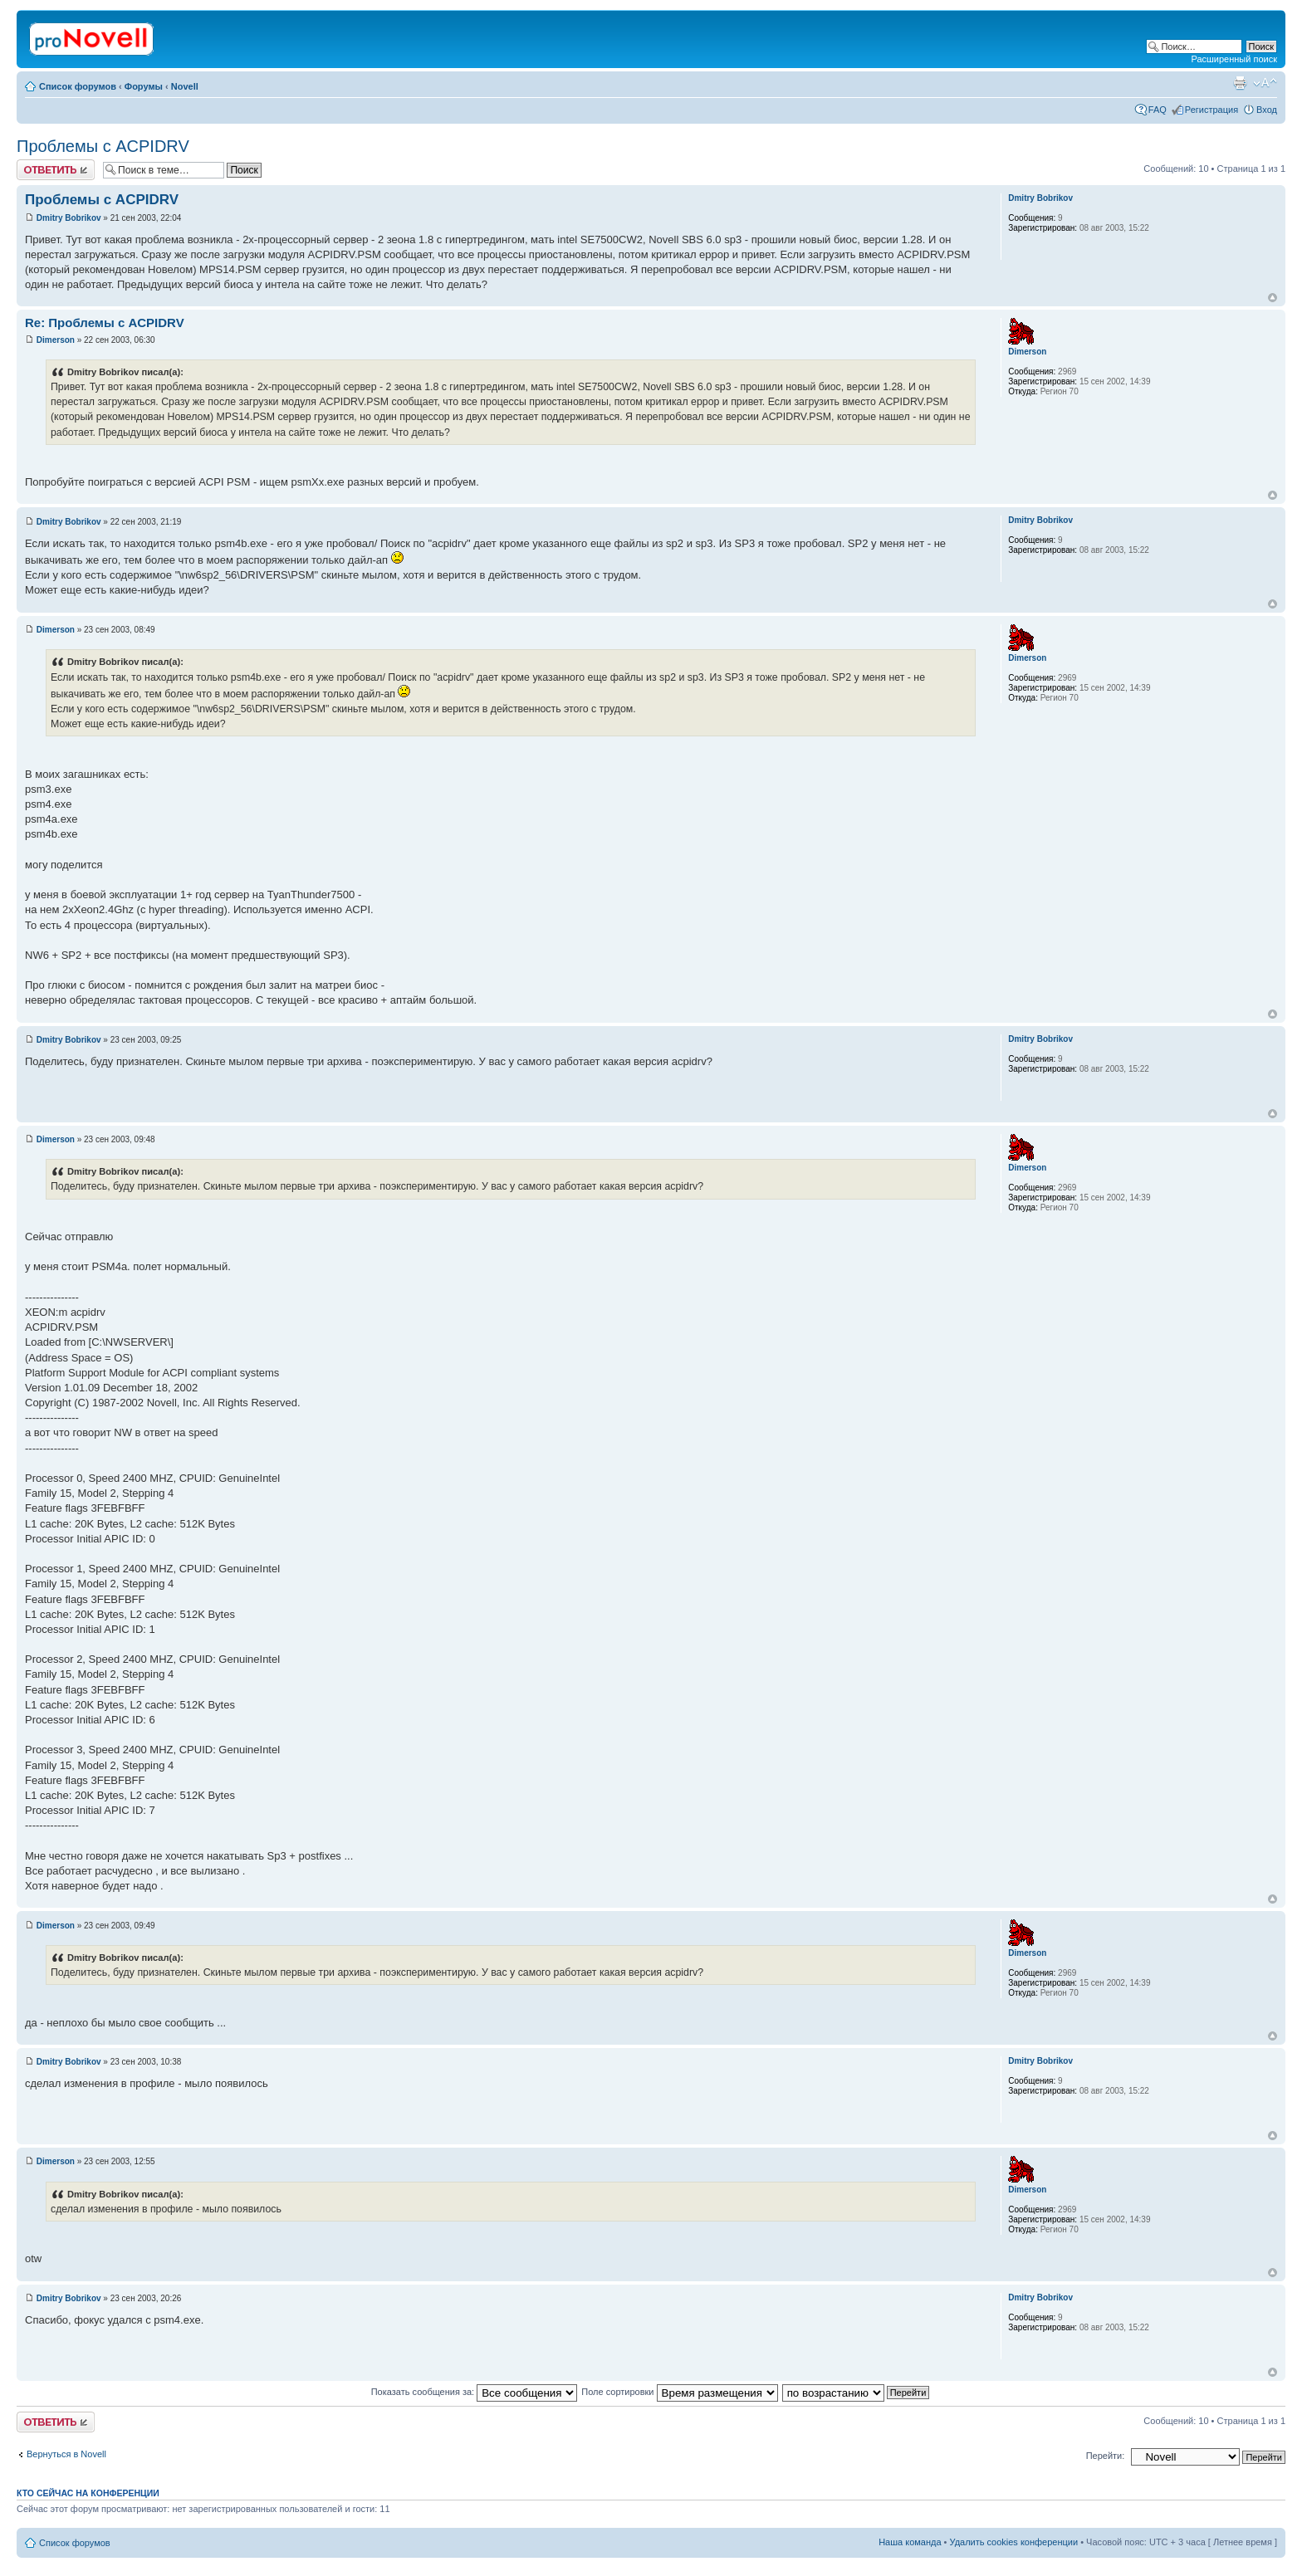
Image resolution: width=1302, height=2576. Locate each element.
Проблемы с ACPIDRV (103, 146)
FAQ (1157, 110)
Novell (184, 86)
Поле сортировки (679, 2392)
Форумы (144, 86)
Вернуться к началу (1272, 297)
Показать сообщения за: (474, 2392)
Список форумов (77, 86)
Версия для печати (1240, 83)
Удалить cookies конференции (1014, 2542)
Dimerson (56, 340)
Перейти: (1105, 2456)
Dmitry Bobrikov (69, 217)
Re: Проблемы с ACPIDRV (104, 322)
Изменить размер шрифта (1265, 83)
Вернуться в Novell (66, 2454)
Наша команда (910, 2542)
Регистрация (1211, 110)
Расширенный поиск (1234, 59)
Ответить (56, 169)
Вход (1266, 110)
